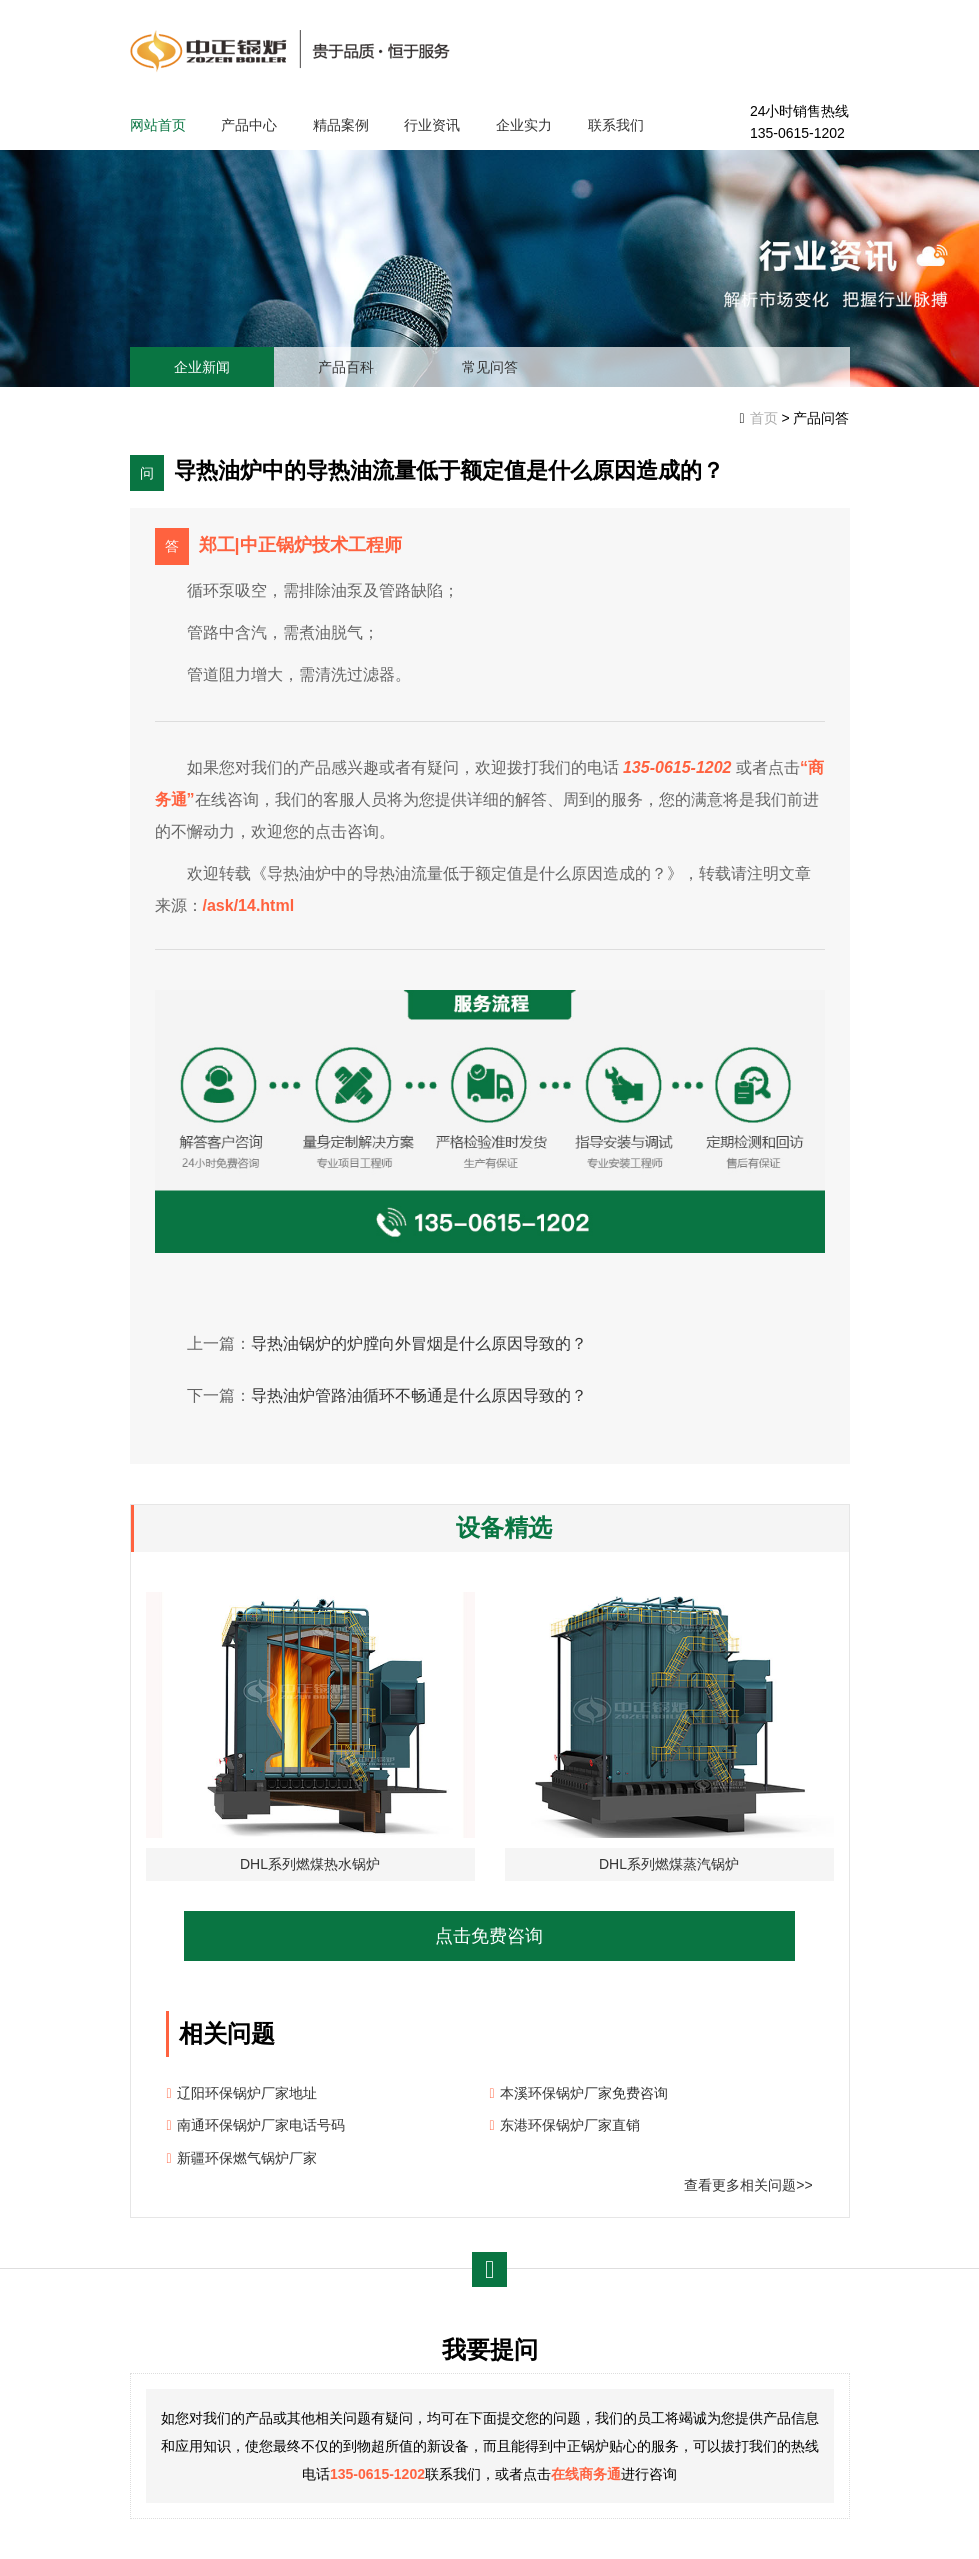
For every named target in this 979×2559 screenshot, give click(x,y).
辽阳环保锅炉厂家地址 (247, 2093)
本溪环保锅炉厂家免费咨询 (584, 2093)
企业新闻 (202, 367)
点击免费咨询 (489, 1936)
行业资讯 (432, 125)
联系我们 (616, 125)
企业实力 (524, 125)
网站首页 (158, 125)
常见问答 (490, 367)
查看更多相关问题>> (748, 2185)
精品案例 (341, 125)
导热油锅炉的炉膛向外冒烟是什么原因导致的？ (419, 1343)
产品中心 (249, 125)
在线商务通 (586, 2474)
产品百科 (346, 367)
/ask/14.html (249, 905)
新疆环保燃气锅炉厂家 (247, 2158)
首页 (764, 418)
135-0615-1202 (377, 2474)
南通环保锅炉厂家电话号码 (261, 2125)
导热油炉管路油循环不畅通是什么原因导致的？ (419, 1395)
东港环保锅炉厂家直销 (570, 2125)
